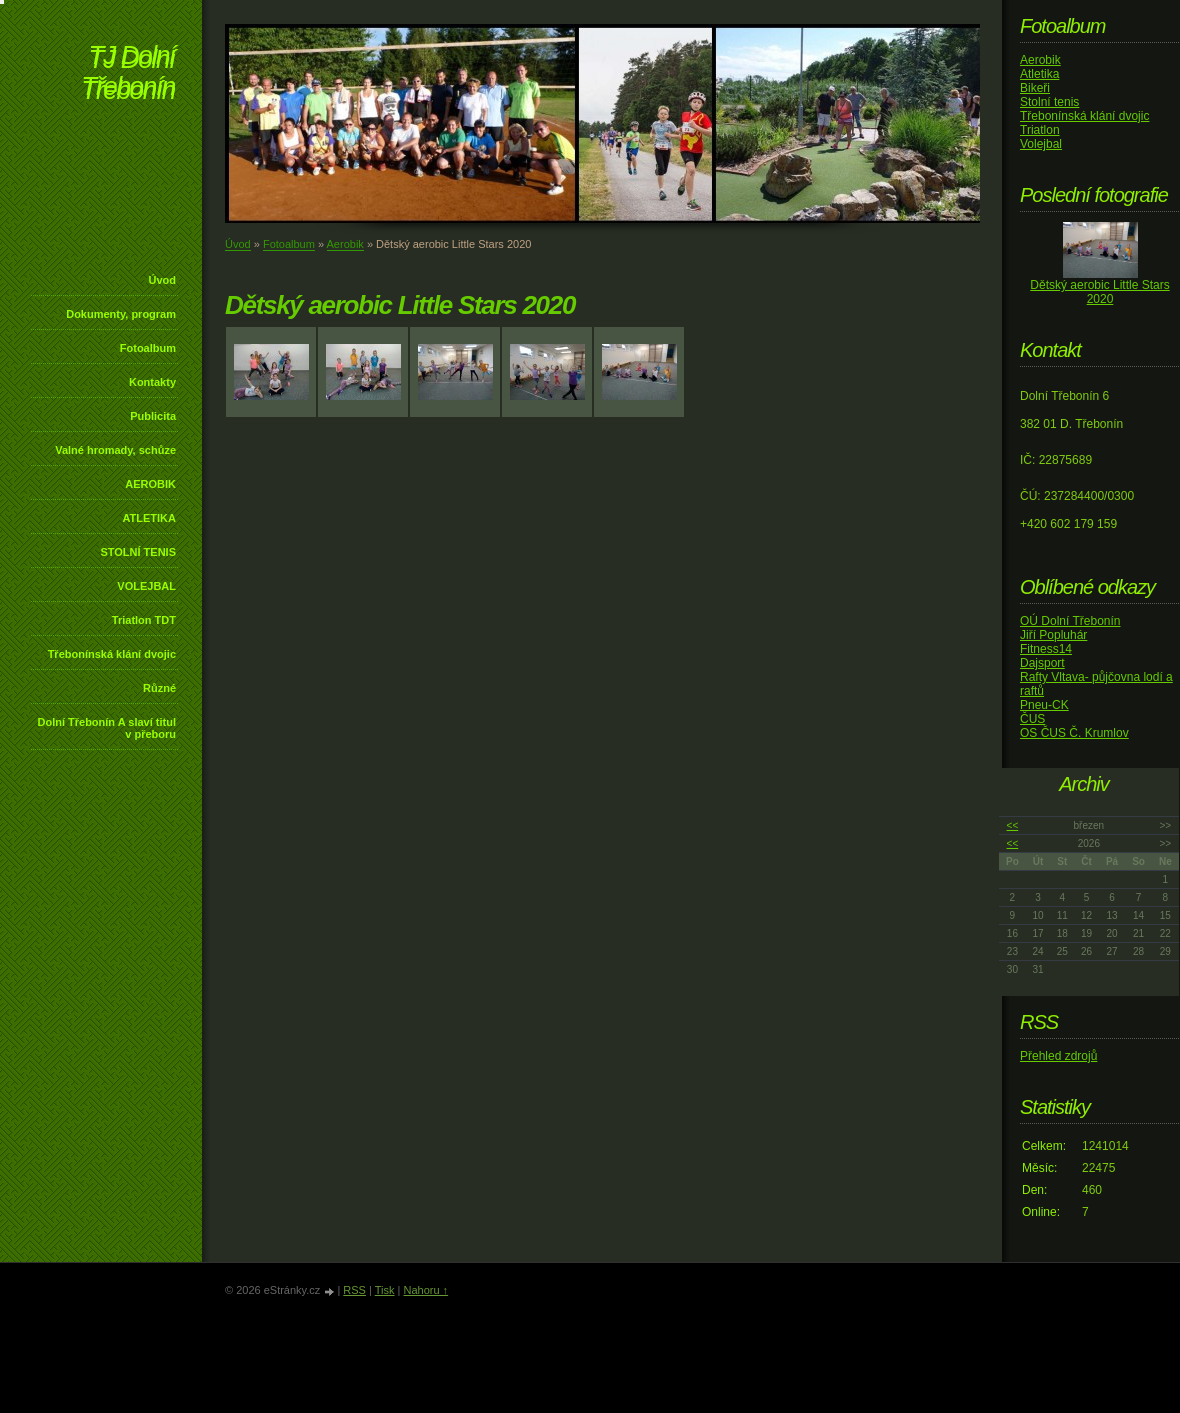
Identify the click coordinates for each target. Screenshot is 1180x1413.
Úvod (163, 280)
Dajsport (1042, 663)
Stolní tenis (1049, 102)
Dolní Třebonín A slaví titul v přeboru (106, 728)
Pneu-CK (1044, 705)
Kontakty (152, 382)
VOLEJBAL (146, 586)
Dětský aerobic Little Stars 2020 (1099, 292)
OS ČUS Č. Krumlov (1074, 733)
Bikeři (1035, 88)
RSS (354, 1290)
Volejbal (1041, 144)
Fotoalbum (148, 348)
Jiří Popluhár (1053, 635)
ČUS (1032, 719)
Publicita (153, 416)
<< (1013, 825)
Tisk (385, 1290)
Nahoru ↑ (425, 1290)
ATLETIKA (149, 518)
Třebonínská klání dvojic (112, 654)
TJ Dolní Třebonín (128, 74)
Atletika (1039, 74)
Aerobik (345, 244)
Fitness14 (1046, 649)
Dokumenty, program (121, 314)
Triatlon (1040, 130)
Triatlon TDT (144, 620)
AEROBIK (150, 484)
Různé (159, 688)
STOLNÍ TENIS (138, 552)
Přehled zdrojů (1058, 1056)
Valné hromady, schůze (115, 450)
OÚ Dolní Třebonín (1070, 621)
